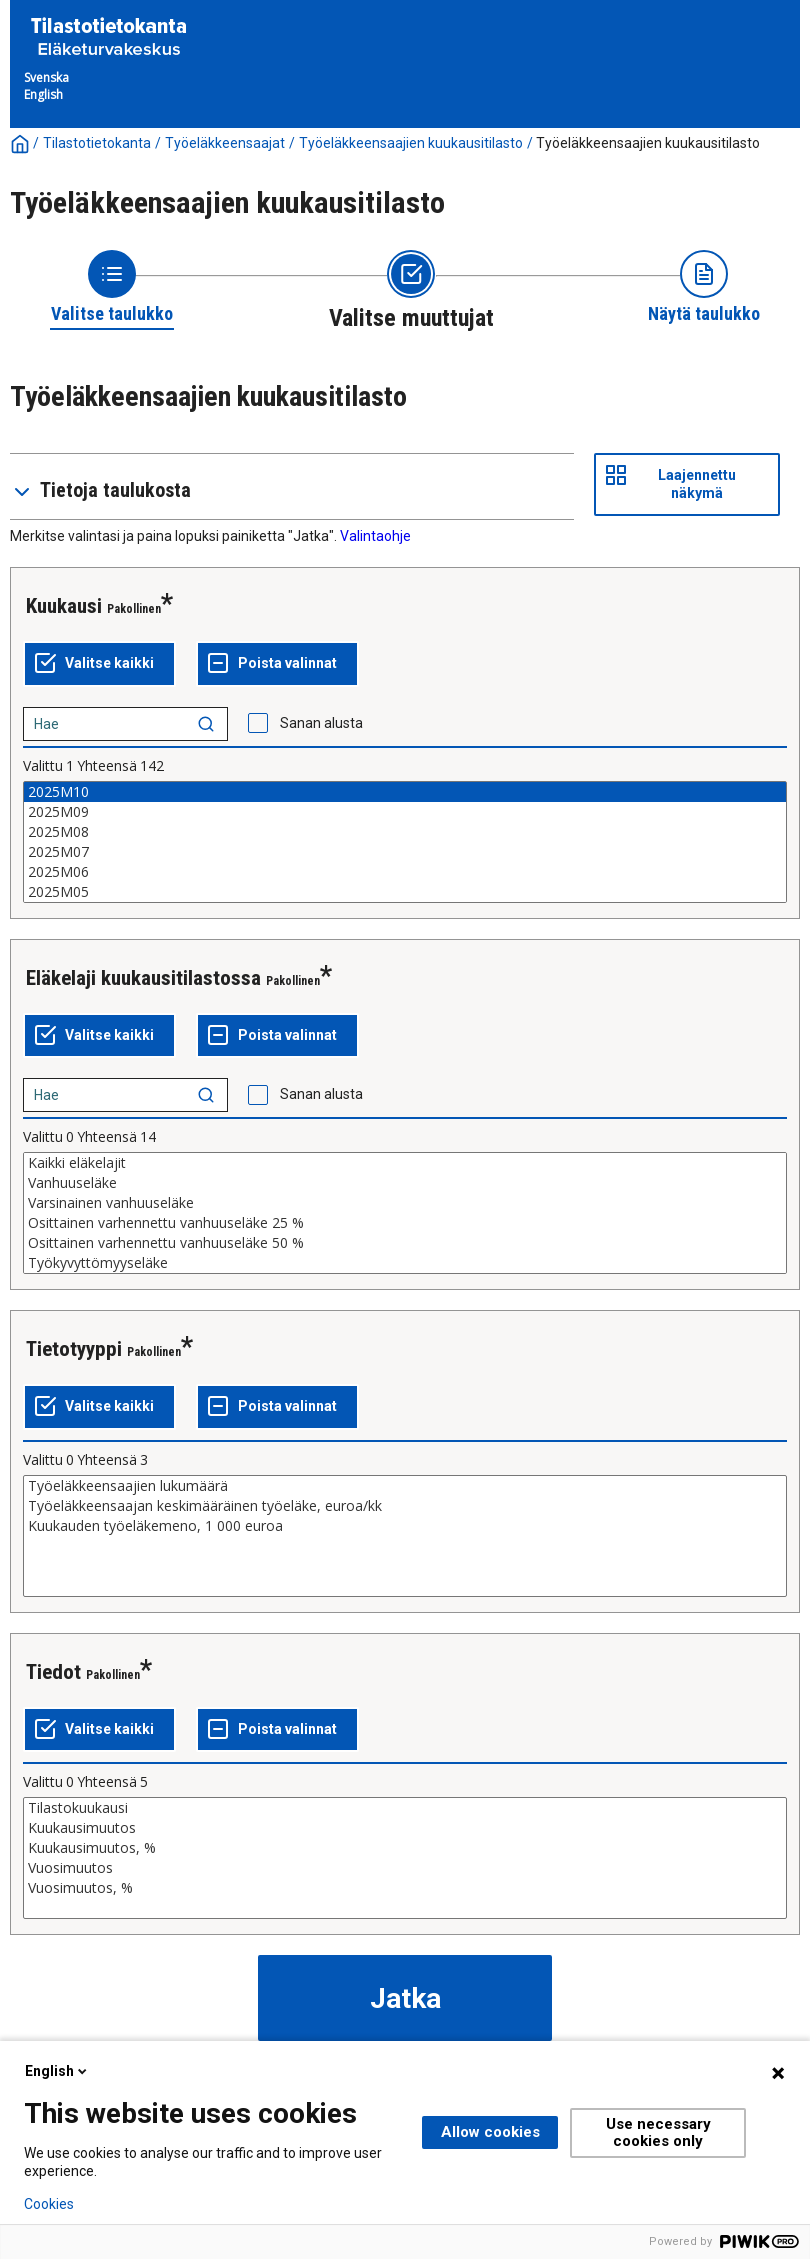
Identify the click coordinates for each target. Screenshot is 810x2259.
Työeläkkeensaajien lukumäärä (405, 1486)
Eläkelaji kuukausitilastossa (143, 978)
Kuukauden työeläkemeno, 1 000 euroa (405, 1526)
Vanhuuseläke (405, 1183)
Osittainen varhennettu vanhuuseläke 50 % (405, 1243)
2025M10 (405, 792)
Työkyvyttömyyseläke (405, 1263)
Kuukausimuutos (405, 1828)
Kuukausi (64, 606)
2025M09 (405, 812)
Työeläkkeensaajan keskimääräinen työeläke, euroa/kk (405, 1506)
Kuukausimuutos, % (405, 1848)
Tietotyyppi (74, 1349)
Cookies (49, 2204)
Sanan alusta (321, 723)
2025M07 (405, 852)
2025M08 (405, 832)
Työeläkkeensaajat (225, 143)
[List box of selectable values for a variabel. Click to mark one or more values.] (405, 842)
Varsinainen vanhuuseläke (405, 1203)
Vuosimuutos (405, 1868)
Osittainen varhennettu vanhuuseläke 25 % (405, 1223)
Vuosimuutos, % (405, 1888)
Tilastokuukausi (405, 1808)
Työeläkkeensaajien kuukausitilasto (411, 143)
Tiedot (53, 1672)
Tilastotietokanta (97, 143)
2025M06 (405, 872)
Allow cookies (490, 2132)
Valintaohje (375, 536)
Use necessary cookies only (658, 2132)
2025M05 (405, 892)
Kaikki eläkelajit (405, 1163)
